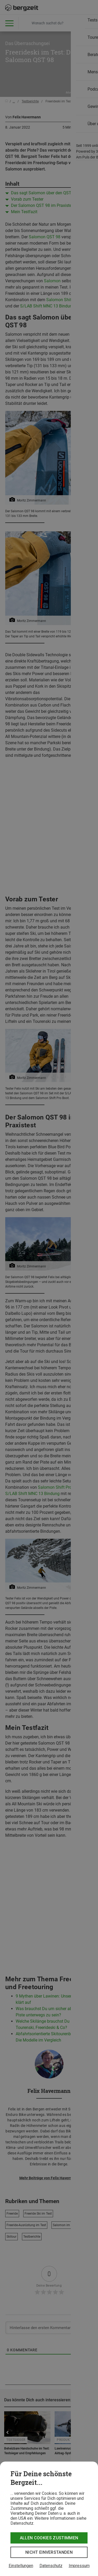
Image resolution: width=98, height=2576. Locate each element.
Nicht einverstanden (49, 2552)
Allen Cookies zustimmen (49, 2537)
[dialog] (49, 2519)
